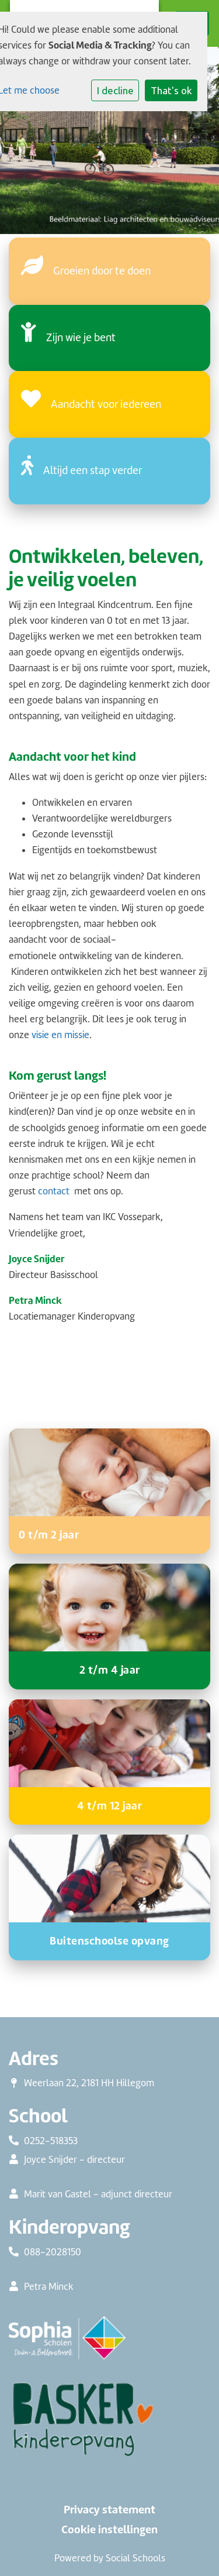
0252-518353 (51, 2141)
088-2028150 (52, 2252)
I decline (115, 90)
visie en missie (60, 1035)
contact (53, 1191)
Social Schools (135, 2558)
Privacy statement (109, 2510)
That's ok (171, 90)
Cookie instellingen (109, 2530)
